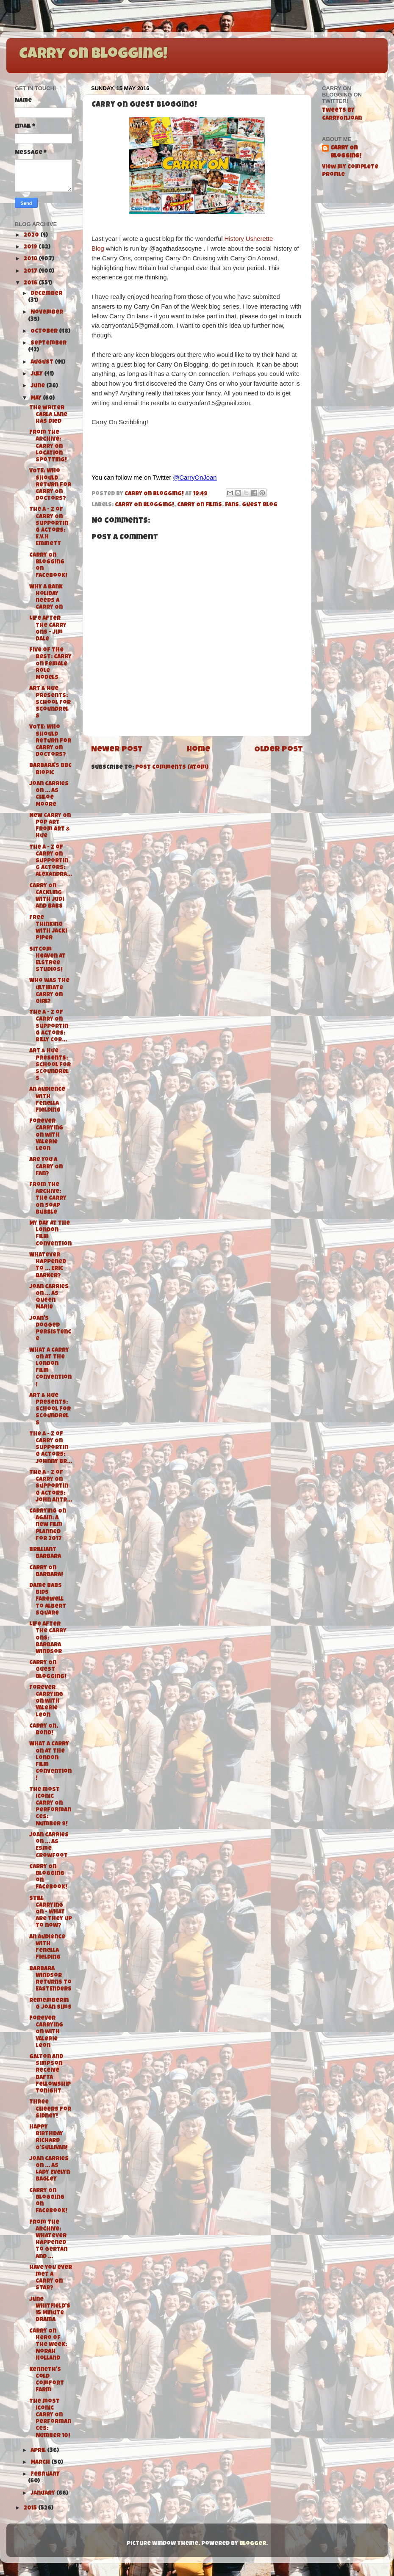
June (38, 386)
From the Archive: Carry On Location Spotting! (48, 446)
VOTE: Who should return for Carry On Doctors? (50, 485)
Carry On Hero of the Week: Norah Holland (48, 2345)
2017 (31, 271)
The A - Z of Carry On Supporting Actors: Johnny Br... (50, 1448)
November (47, 312)
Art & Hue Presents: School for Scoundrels (50, 702)
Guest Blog (259, 505)
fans (232, 505)
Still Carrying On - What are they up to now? (50, 1912)
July (37, 374)
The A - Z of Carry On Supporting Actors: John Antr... (50, 1486)
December (46, 294)
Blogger (252, 2544)
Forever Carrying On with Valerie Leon (46, 1135)
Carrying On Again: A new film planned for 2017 (47, 1525)
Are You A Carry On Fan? (46, 1166)
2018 (31, 259)
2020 (32, 235)
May (37, 398)
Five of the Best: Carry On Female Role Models (50, 664)
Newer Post (117, 750)
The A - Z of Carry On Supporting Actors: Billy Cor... (48, 1026)
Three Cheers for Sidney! (50, 2109)
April (39, 2451)
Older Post (278, 750)
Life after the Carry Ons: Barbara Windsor (48, 1638)
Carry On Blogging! (93, 55)
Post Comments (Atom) (171, 767)
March (41, 2463)
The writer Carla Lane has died (48, 415)
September (49, 343)
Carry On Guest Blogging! (48, 1669)
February (45, 2474)
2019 (31, 247)
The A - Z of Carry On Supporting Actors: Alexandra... (50, 861)
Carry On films (199, 505)
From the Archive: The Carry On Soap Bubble (48, 1198)
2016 (31, 283)
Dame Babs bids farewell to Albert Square (47, 1599)
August (43, 362)
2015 (31, 2508)
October (45, 331)
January (43, 2493)
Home (198, 750)
